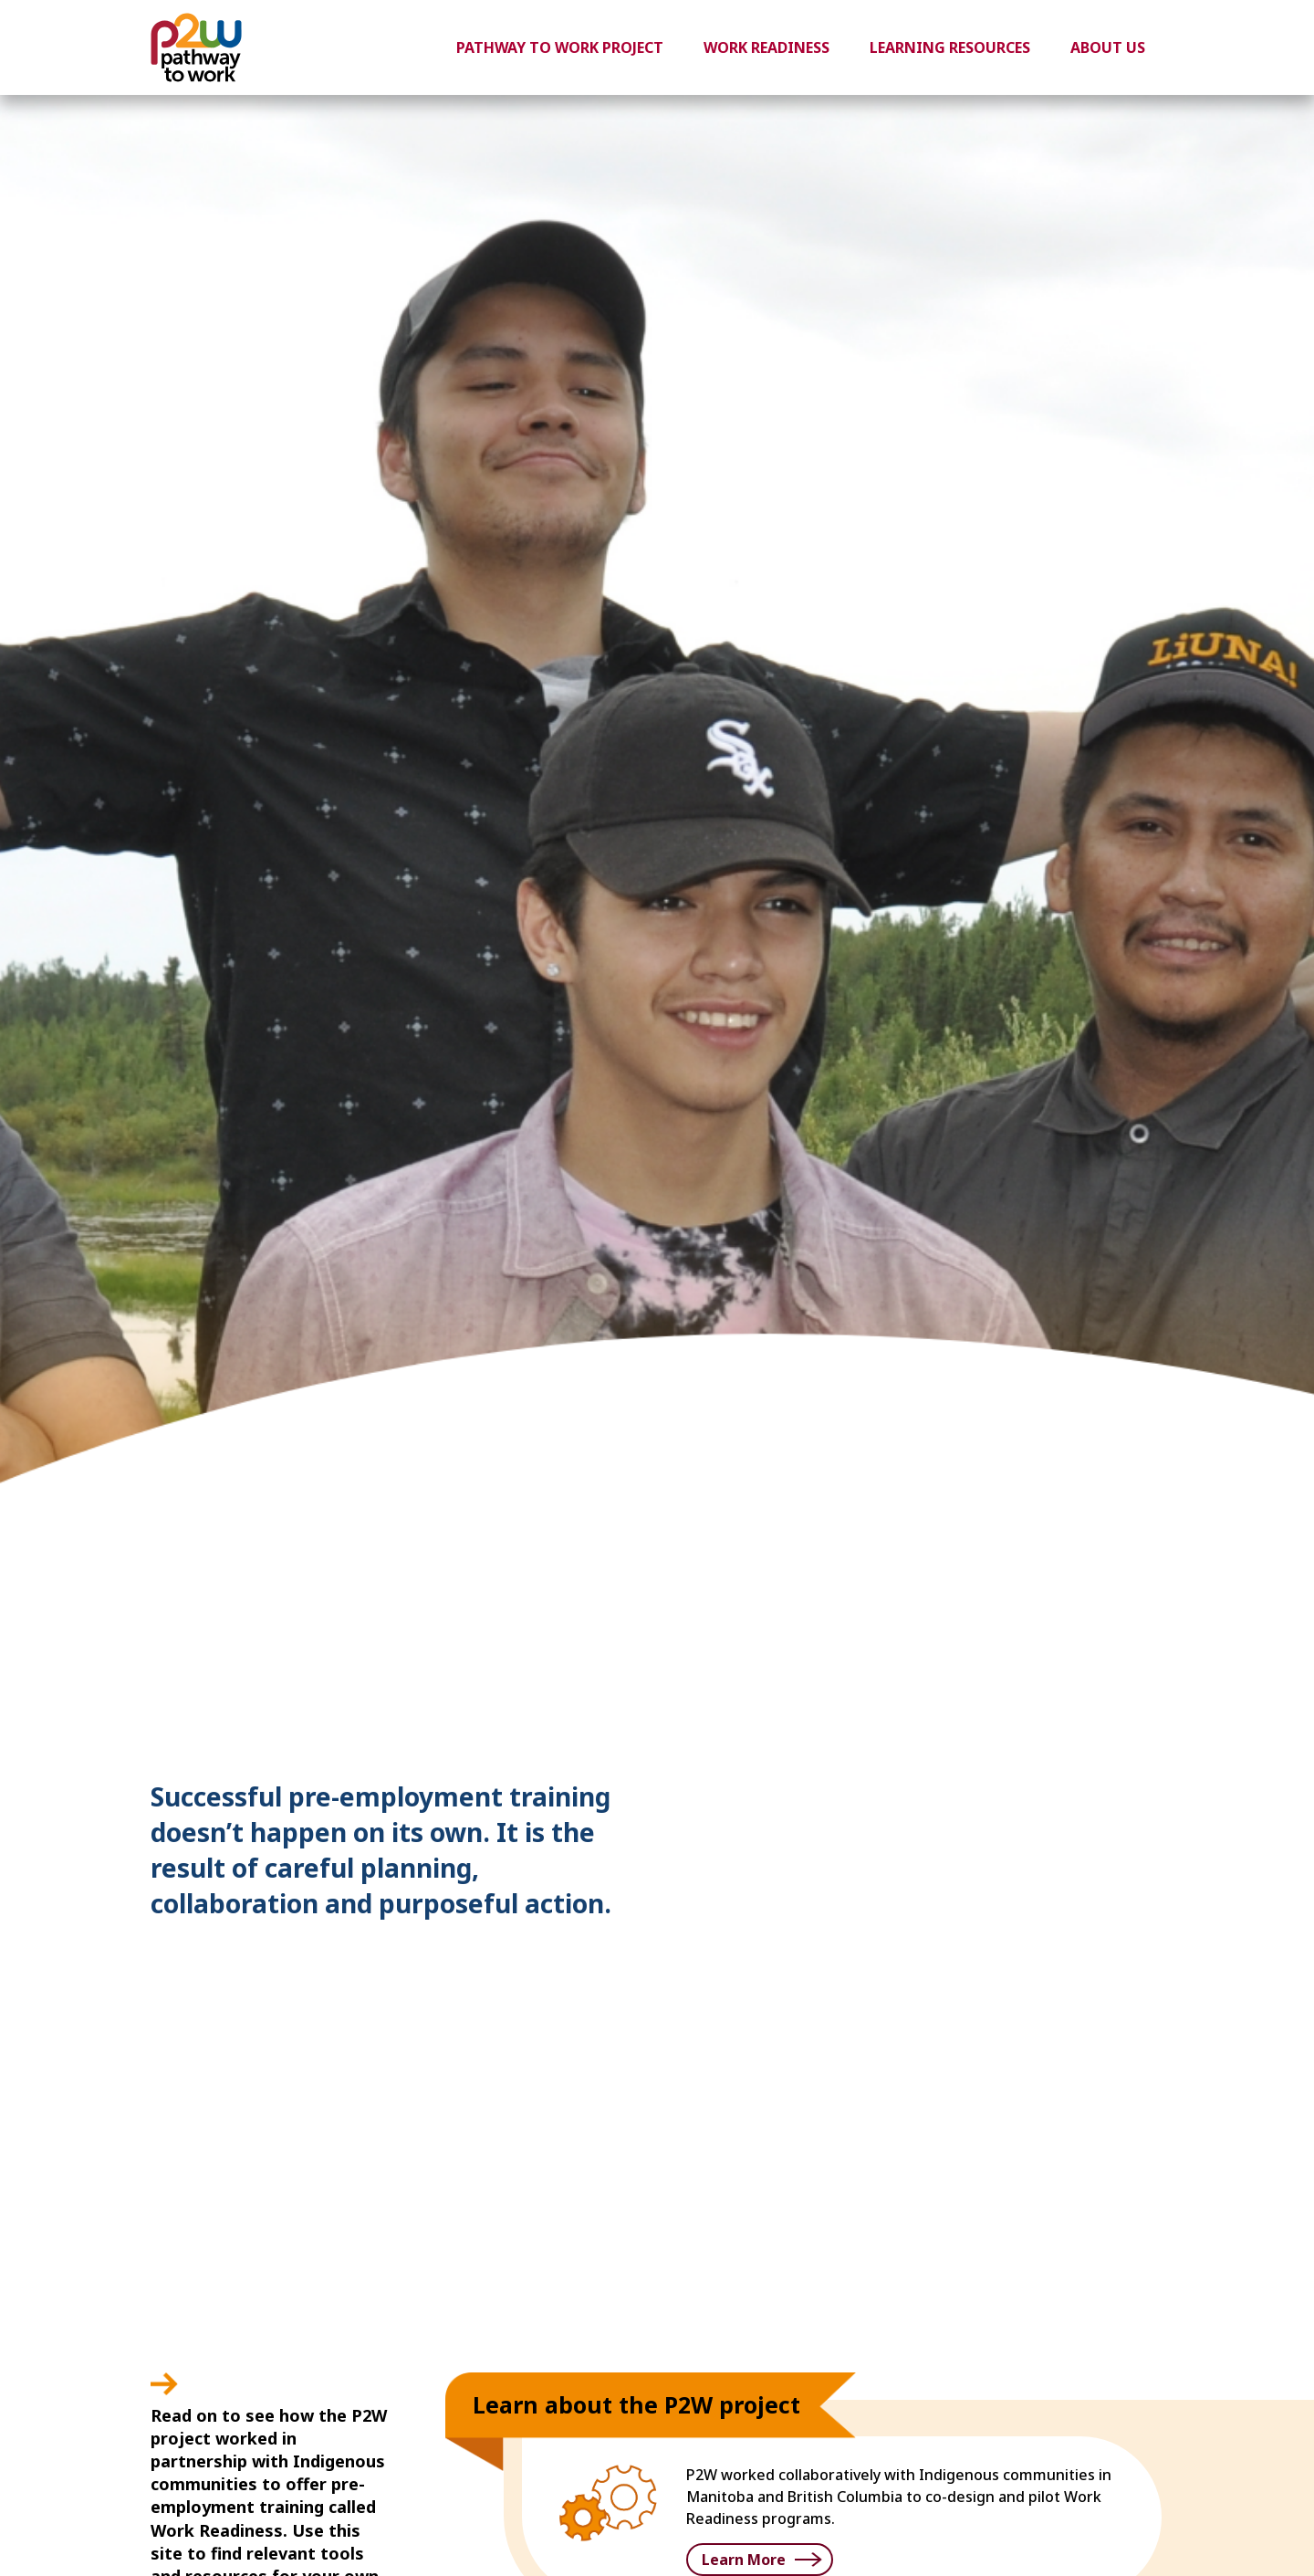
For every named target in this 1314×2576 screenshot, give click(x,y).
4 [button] (1147, 1681)
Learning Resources (950, 47)
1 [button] (1064, 1681)
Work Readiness (766, 47)
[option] (657, 1190)
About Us (1107, 47)
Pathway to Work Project (559, 47)
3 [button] (1119, 1681)
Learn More (744, 2560)
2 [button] (1092, 1681)
